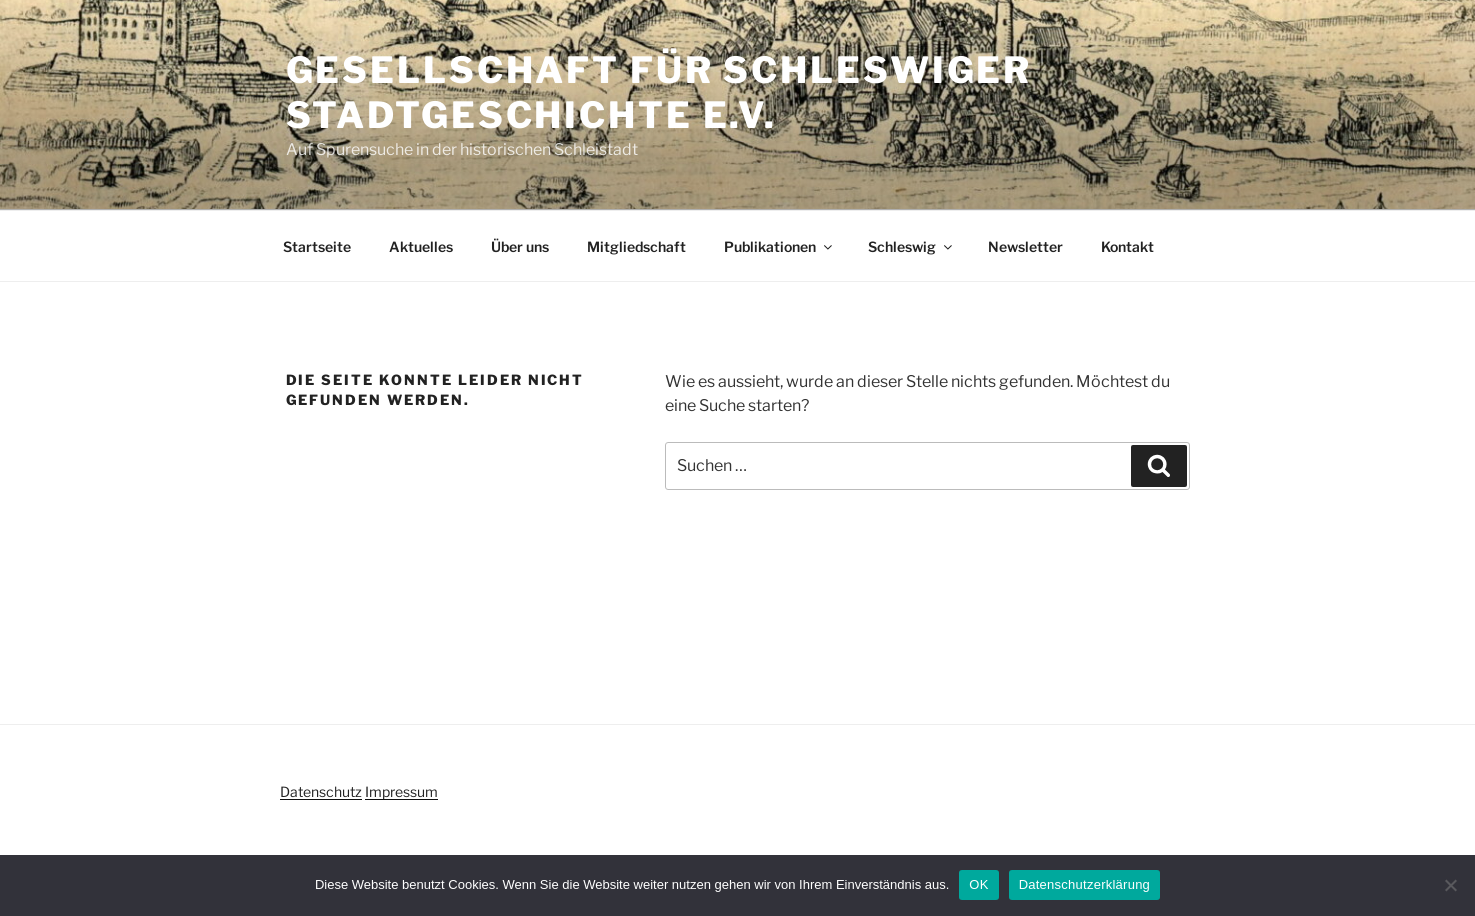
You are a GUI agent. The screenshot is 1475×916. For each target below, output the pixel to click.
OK (978, 884)
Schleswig (911, 246)
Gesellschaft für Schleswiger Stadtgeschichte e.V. (659, 92)
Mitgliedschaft (636, 246)
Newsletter (1025, 246)
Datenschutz (321, 791)
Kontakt (1127, 246)
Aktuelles (421, 246)
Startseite (317, 246)
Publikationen (779, 246)
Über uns (520, 246)
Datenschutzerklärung (1084, 884)
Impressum (401, 791)
